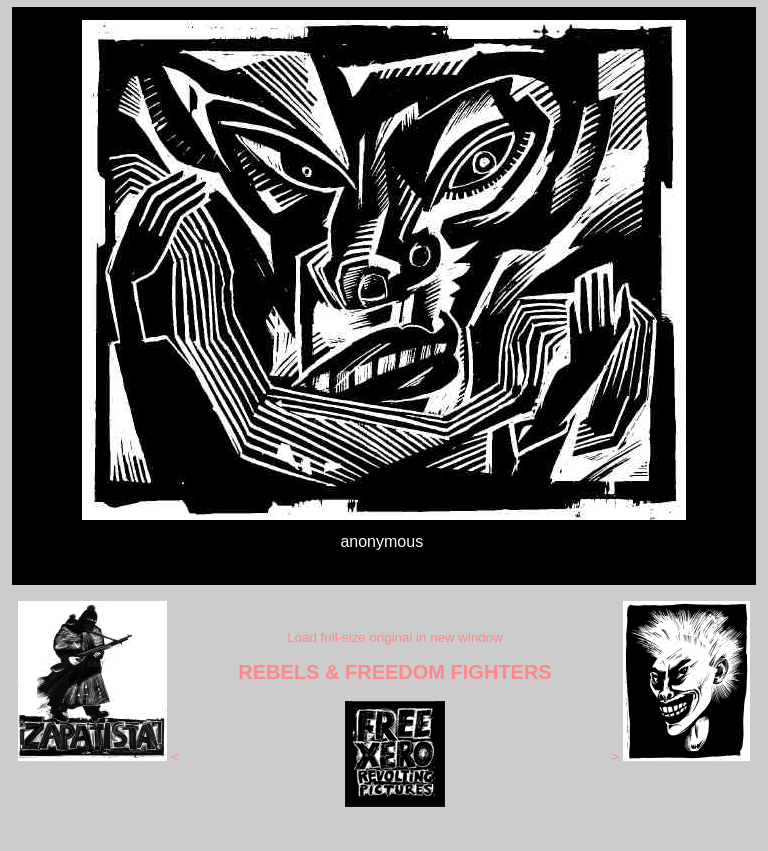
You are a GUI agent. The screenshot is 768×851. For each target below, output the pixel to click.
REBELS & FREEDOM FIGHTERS (394, 672)
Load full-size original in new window (395, 637)
